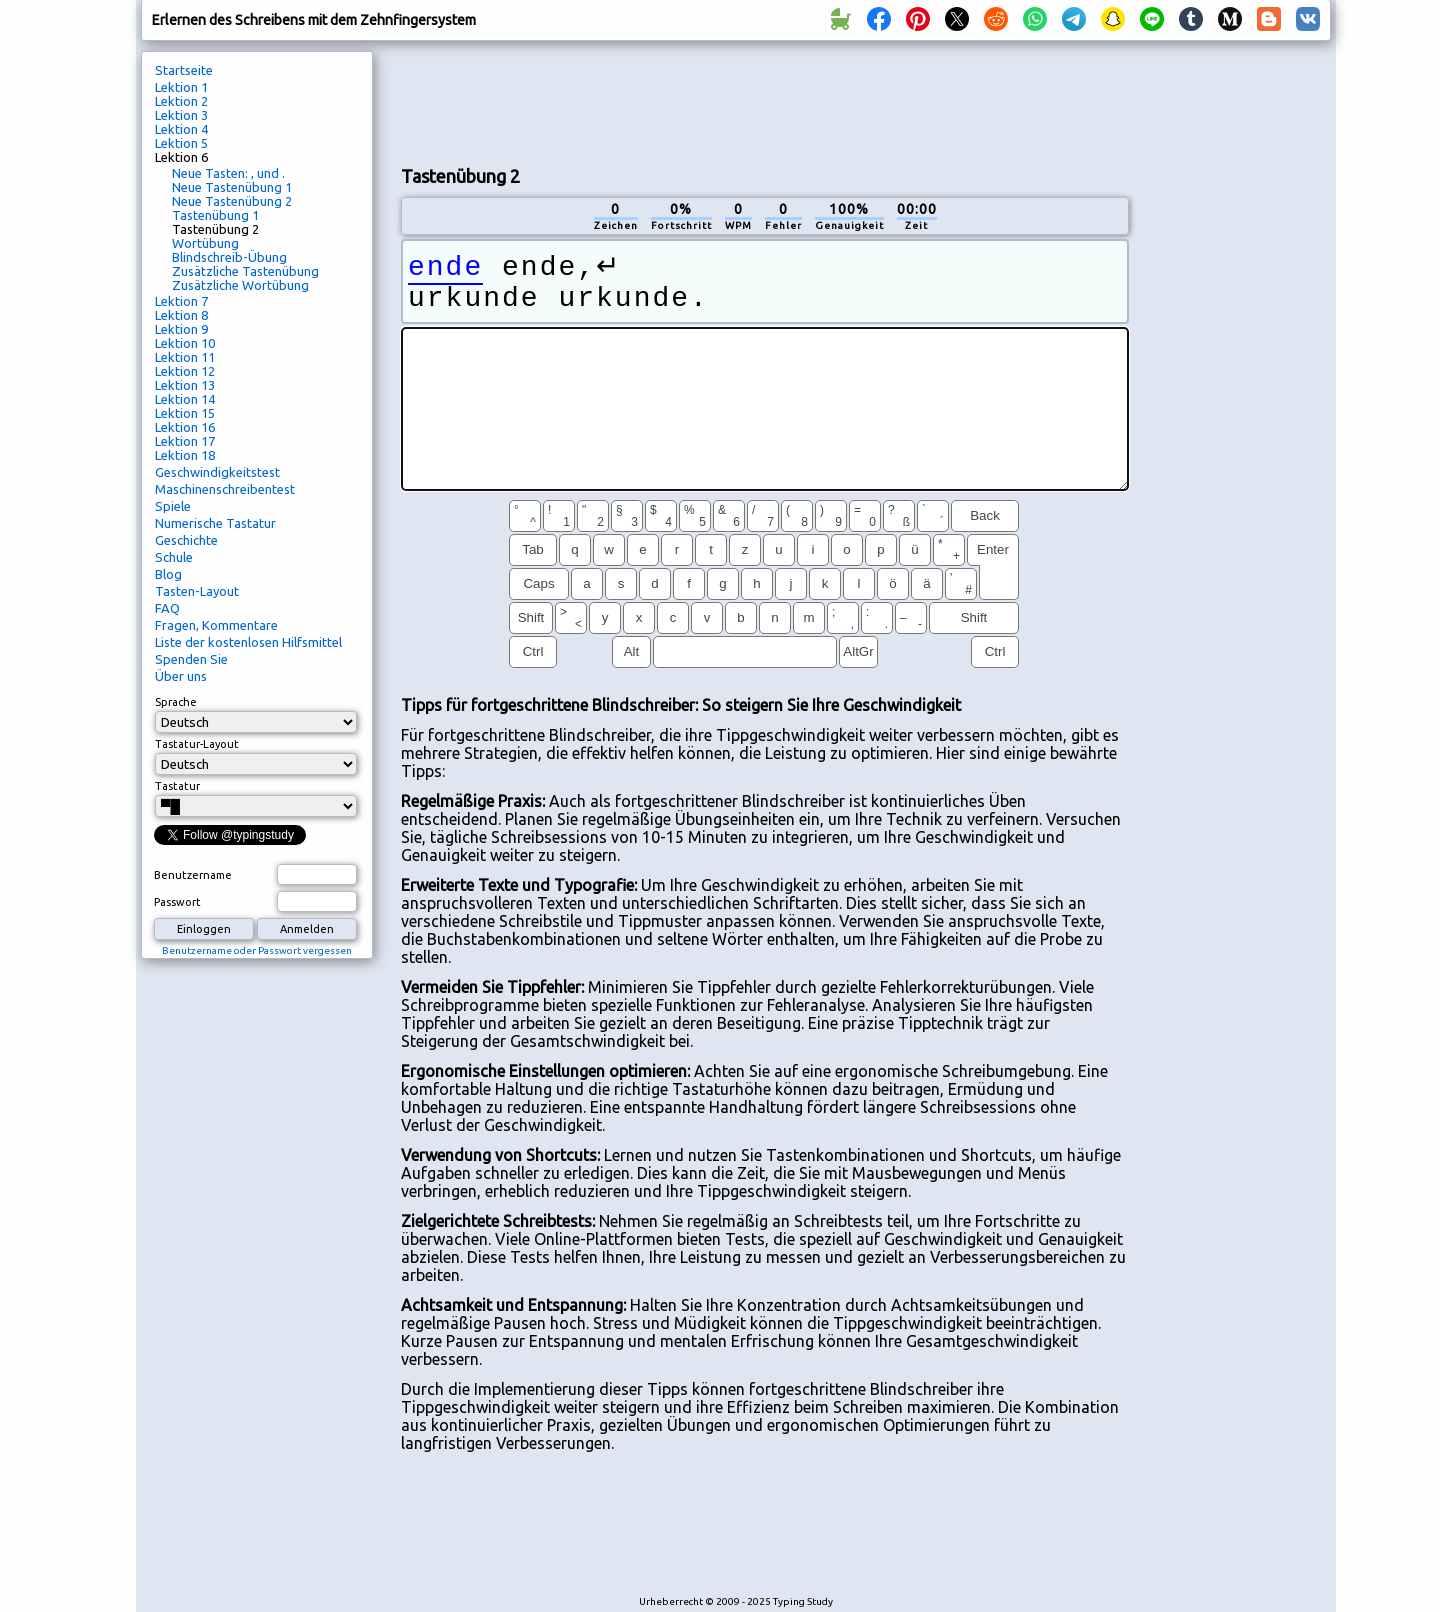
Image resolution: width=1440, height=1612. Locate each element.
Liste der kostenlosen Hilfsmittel (248, 642)
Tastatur (177, 786)
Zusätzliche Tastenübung (245, 271)
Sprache (176, 702)
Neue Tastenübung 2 (232, 201)
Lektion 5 (181, 143)
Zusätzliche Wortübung (240, 285)
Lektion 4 (181, 129)
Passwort (177, 902)
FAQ (167, 608)
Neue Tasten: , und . (228, 173)
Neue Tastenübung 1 (232, 187)
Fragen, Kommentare (216, 625)
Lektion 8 (181, 315)
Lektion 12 (185, 371)
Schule (174, 557)
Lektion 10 (185, 343)
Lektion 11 (185, 357)
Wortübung (205, 243)
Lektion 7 (181, 301)
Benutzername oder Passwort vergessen (257, 950)
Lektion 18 (185, 455)
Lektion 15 (185, 413)
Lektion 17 (185, 441)
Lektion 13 (185, 385)
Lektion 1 (181, 87)
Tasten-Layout (197, 591)
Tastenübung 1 (215, 215)
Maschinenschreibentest (225, 489)
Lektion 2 (181, 101)
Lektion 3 (181, 115)
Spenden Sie (191, 659)
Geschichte (186, 540)
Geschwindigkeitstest (217, 472)
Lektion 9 (181, 329)
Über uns (181, 676)
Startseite (184, 70)
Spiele (173, 506)
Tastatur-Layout (197, 744)
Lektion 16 (185, 427)
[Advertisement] (765, 101)
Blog (168, 574)
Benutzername (193, 875)
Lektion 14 (185, 399)
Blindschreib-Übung (229, 257)
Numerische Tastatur (215, 523)
